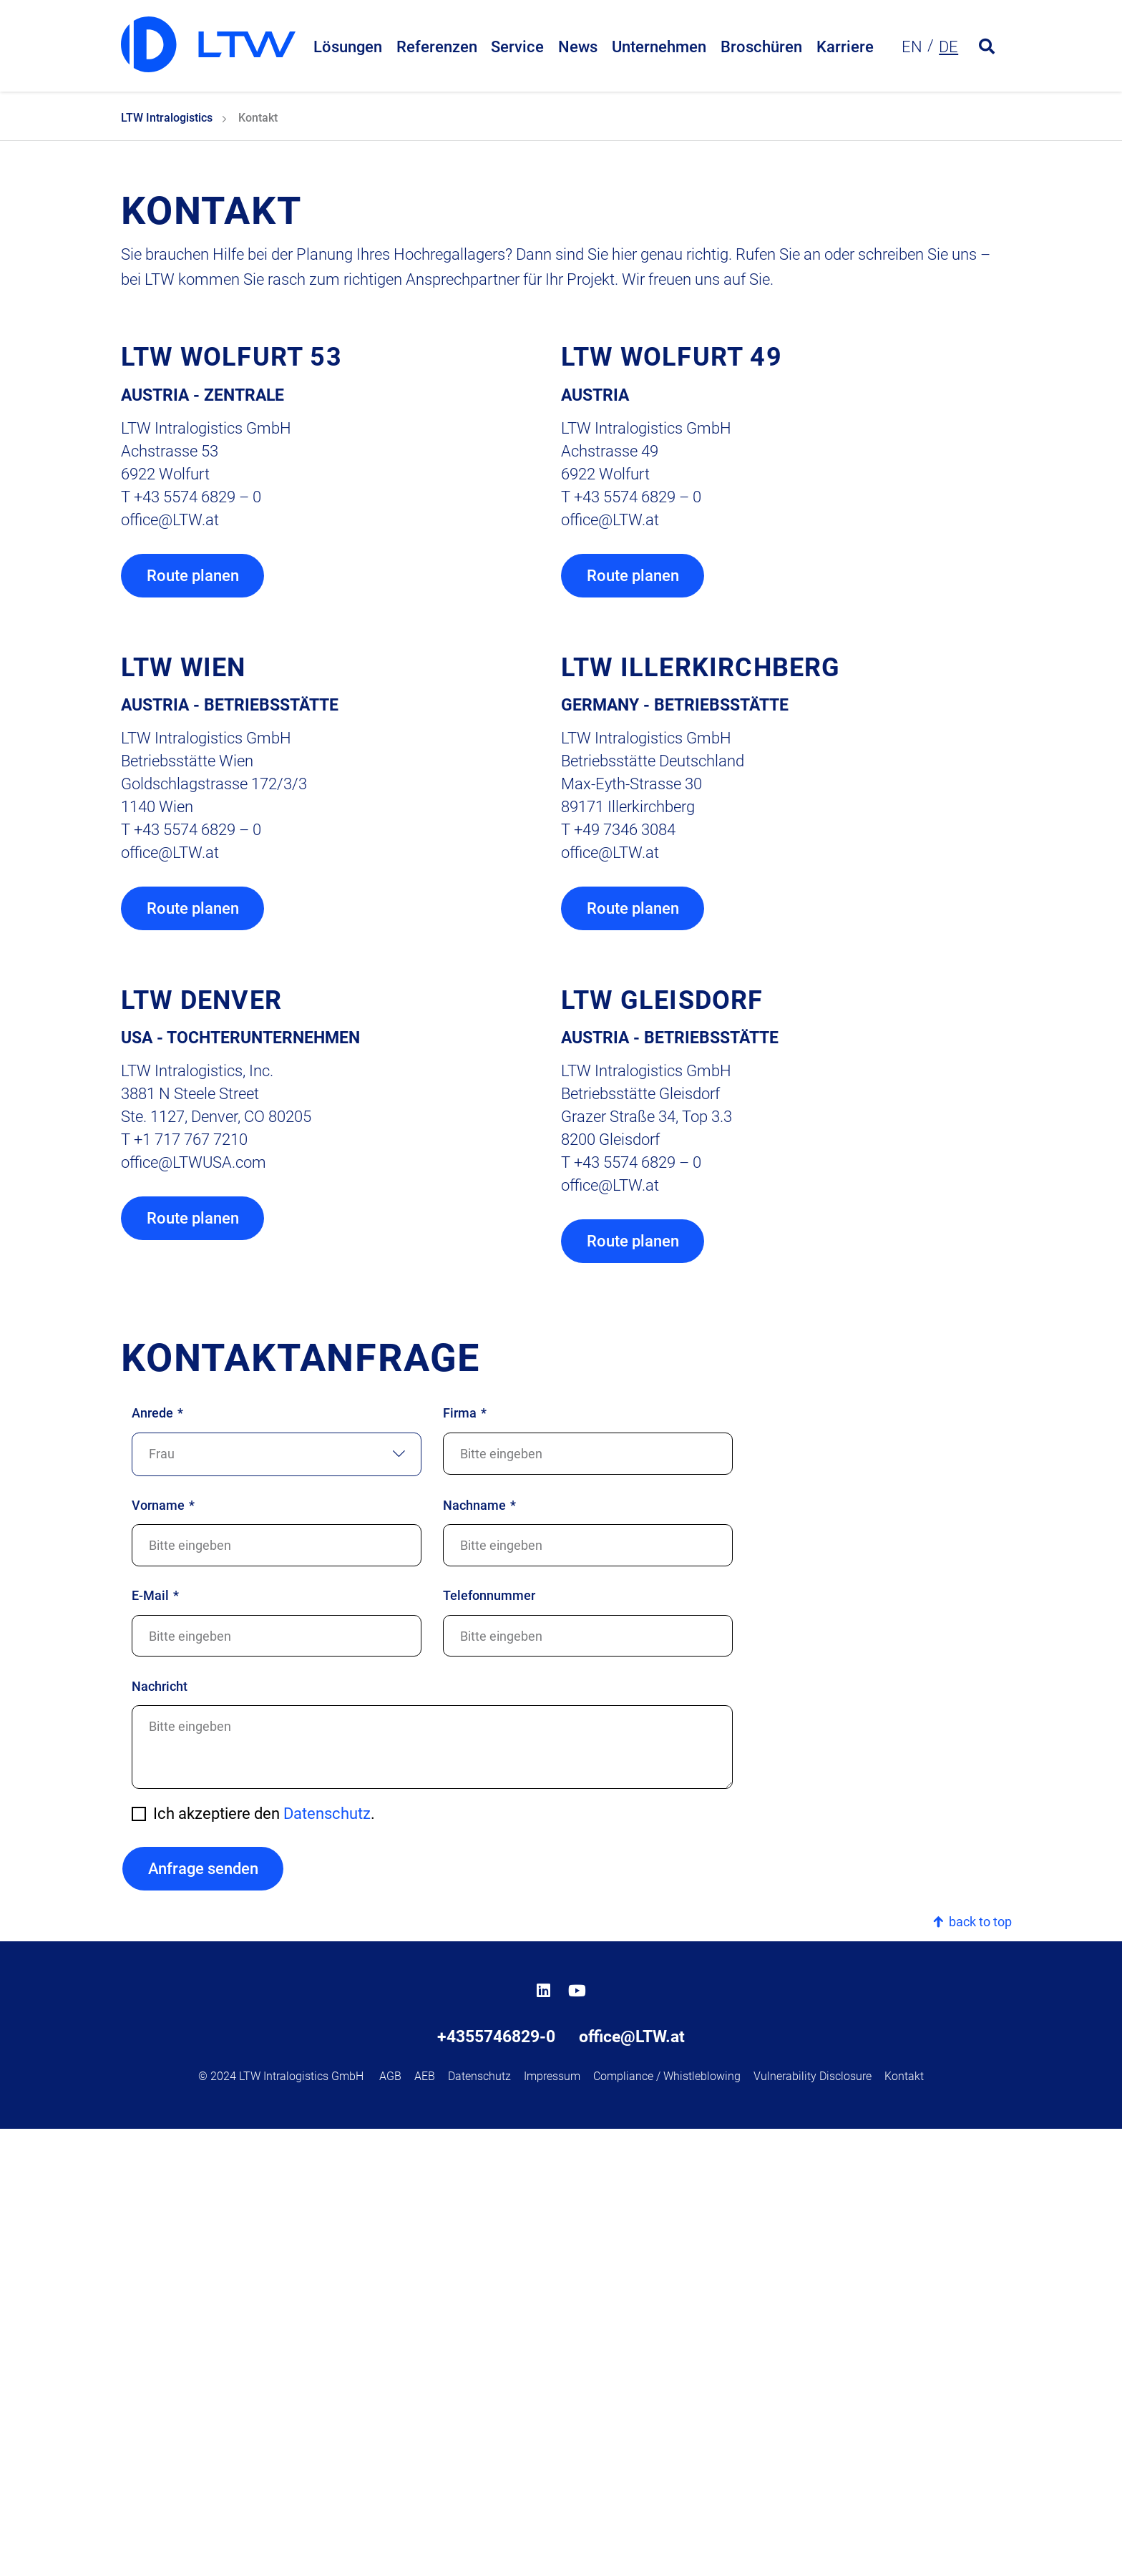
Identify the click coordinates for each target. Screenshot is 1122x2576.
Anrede (157, 1860)
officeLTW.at (170, 963)
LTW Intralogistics (167, 562)
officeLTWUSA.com (193, 1609)
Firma (465, 1860)
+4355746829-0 (496, 2484)
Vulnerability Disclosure (812, 2523)
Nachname (479, 1953)
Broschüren (761, 48)
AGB (390, 2523)
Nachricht (159, 2134)
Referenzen (436, 48)
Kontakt (904, 2523)
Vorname (163, 1953)
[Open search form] (986, 48)
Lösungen (347, 48)
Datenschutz (327, 2261)
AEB (424, 2523)
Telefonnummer (489, 2043)
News (577, 48)
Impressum (552, 2523)
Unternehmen (659, 48)
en (912, 48)
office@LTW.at (632, 2484)
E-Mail (155, 2043)
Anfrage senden (202, 2317)
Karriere (845, 48)
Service (517, 48)
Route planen (193, 1020)
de (948, 48)
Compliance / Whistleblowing (667, 2523)
